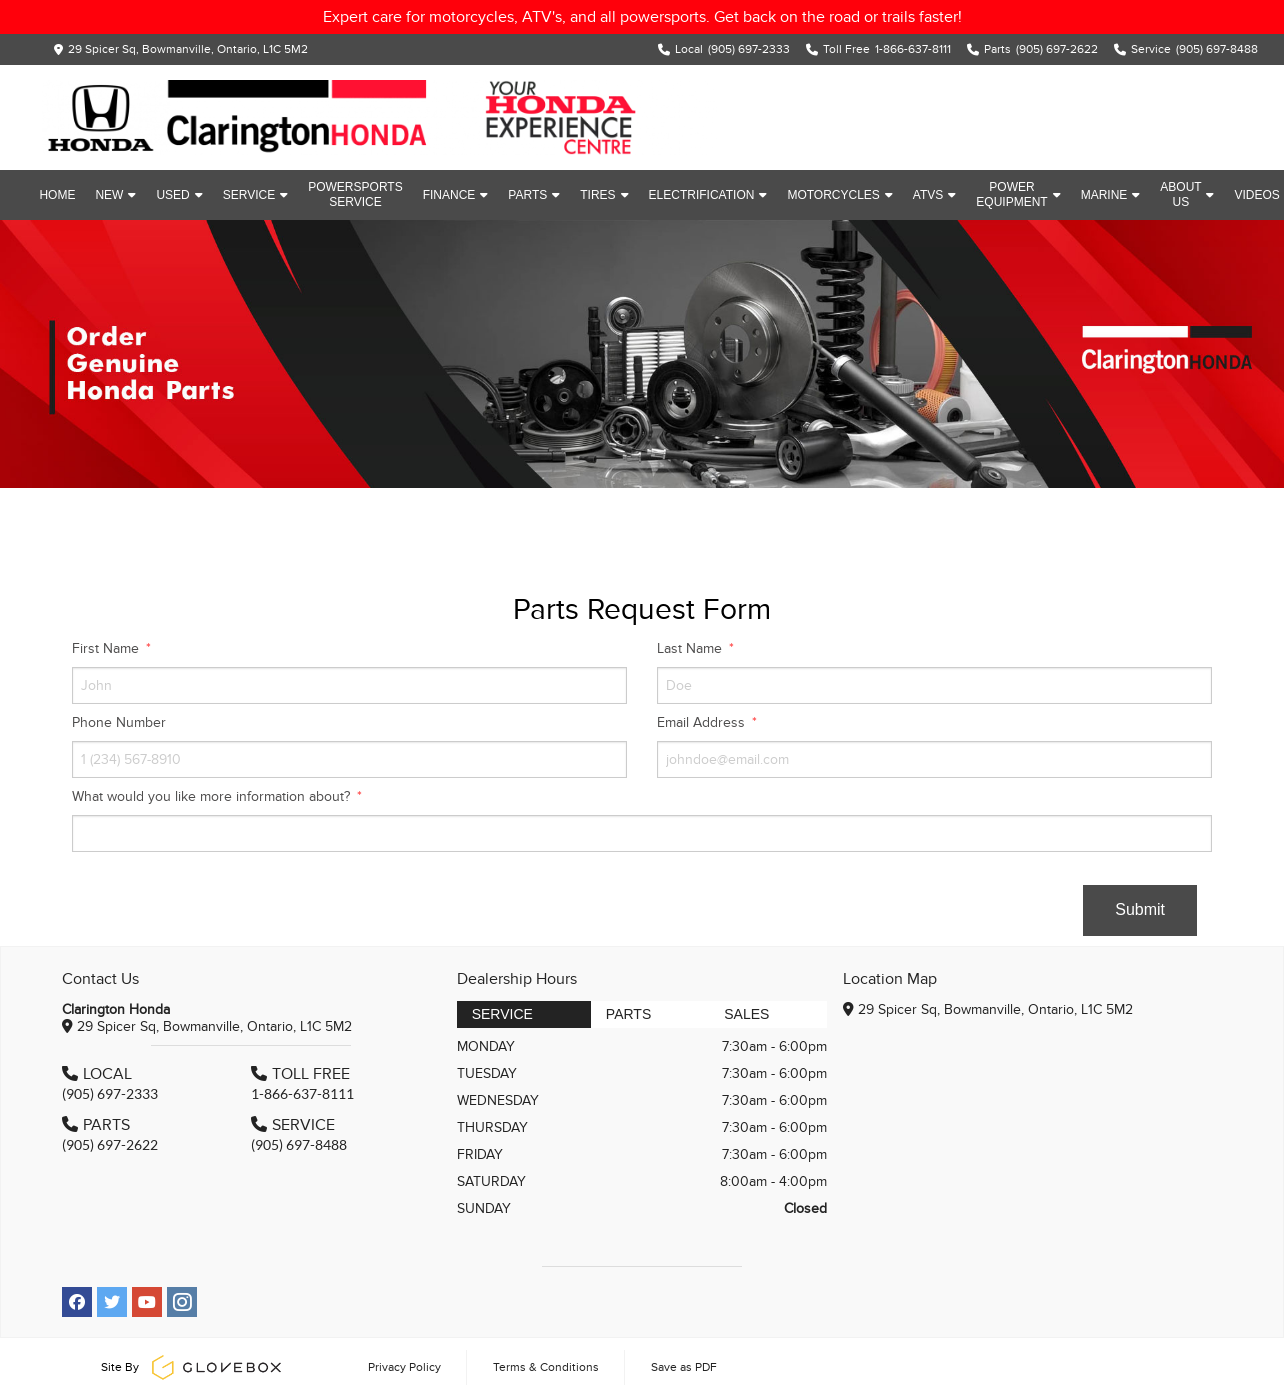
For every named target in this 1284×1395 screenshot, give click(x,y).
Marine (1111, 195)
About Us (1187, 194)
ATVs (934, 195)
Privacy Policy (404, 1367)
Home (57, 195)
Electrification (708, 195)
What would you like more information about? (213, 796)
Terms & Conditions (546, 1367)
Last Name (691, 648)
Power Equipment (1018, 194)
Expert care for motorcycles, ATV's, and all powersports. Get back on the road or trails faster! (642, 17)
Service (255, 195)
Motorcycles (839, 195)
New (115, 195)
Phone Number (119, 722)
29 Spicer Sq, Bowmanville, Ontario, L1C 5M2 (188, 49)
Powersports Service (355, 194)
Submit (1140, 909)
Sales (746, 1014)
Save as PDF (684, 1367)
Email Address (703, 722)
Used (179, 195)
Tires (604, 195)
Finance (456, 195)
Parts (534, 195)
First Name (107, 648)
